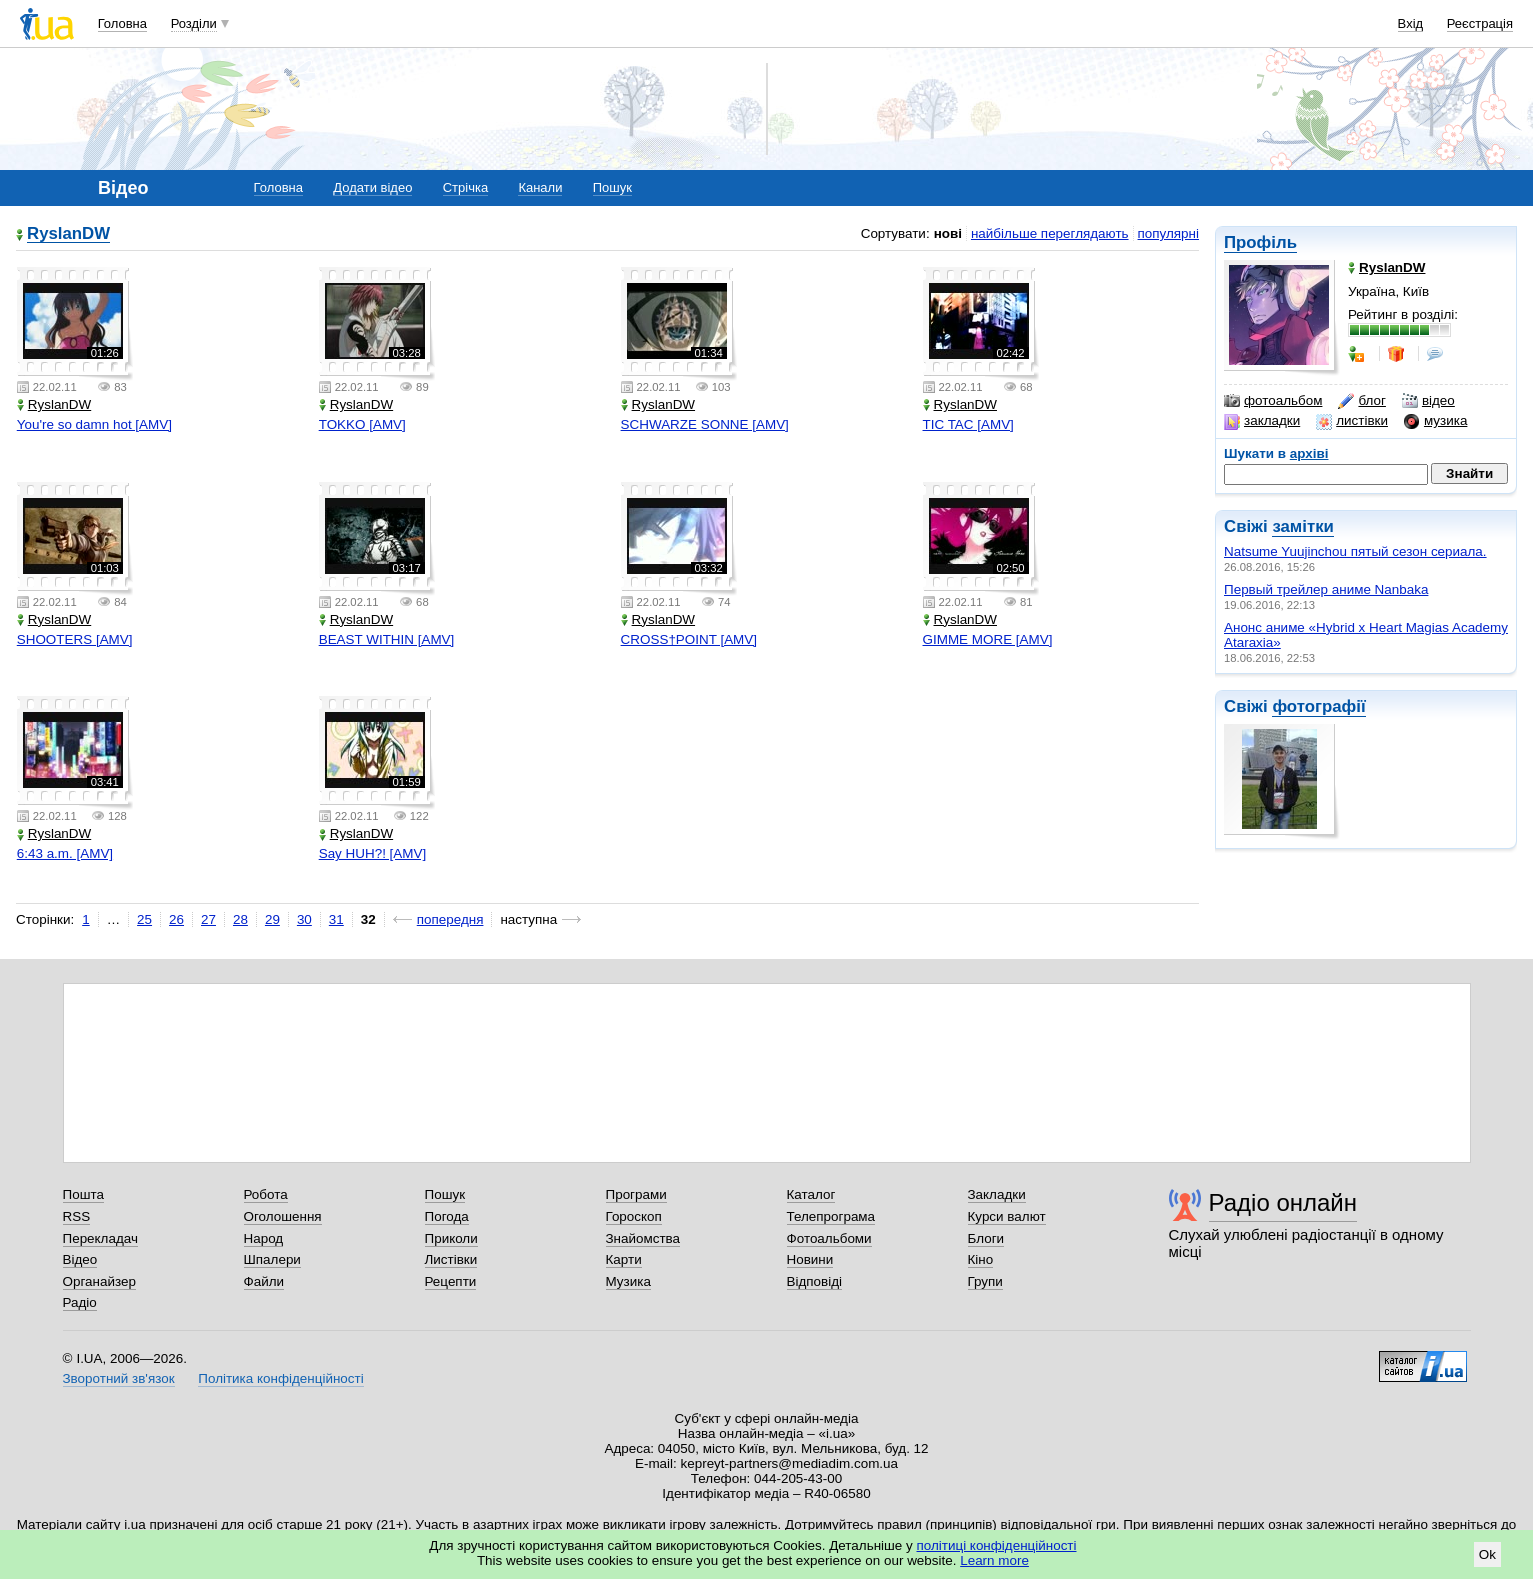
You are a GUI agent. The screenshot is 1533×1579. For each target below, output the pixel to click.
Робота (266, 1194)
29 (272, 919)
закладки (1262, 421)
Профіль (1260, 242)
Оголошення (283, 1216)
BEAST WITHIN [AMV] (387, 639)
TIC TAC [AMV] (968, 424)
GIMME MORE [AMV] (988, 639)
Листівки (451, 1259)
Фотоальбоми (829, 1238)
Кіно (981, 1259)
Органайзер (99, 1281)
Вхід (1411, 23)
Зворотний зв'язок (119, 1378)
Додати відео (372, 187)
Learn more (994, 1560)
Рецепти (451, 1281)
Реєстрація (1480, 23)
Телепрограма (831, 1216)
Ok (1487, 1554)
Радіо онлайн (1283, 1202)
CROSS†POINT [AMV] (689, 639)
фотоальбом (1273, 401)
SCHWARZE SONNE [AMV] (705, 424)
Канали (540, 187)
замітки (1303, 526)
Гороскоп (634, 1216)
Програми (636, 1194)
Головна (122, 23)
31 (336, 919)
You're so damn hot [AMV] (94, 424)
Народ (264, 1238)
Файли (264, 1281)
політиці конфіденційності (997, 1545)
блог (1361, 401)
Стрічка (465, 187)
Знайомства (643, 1238)
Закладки (997, 1194)
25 (144, 919)
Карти (624, 1259)
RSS (77, 1216)
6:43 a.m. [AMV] (65, 853)
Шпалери (272, 1259)
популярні (1168, 233)
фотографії (1318, 706)
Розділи (194, 23)
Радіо (80, 1302)
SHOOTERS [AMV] (75, 639)
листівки (1352, 421)
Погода (447, 1216)
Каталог (811, 1194)
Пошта (83, 1194)
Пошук (612, 187)
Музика (628, 1281)
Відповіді (815, 1281)
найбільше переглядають (1050, 233)
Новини (810, 1259)
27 (208, 919)
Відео (80, 1259)
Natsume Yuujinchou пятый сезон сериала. (1355, 551)
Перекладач (100, 1238)
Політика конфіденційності (280, 1378)
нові (948, 233)
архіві (1309, 453)
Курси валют (1007, 1216)
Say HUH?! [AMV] (373, 853)
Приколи (451, 1238)
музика (1435, 421)
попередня (450, 919)
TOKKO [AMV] (362, 424)
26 (176, 919)
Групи (985, 1281)
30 (304, 919)
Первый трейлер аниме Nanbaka (1326, 589)
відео (1428, 401)
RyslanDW (68, 234)
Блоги (986, 1238)
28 (240, 919)
